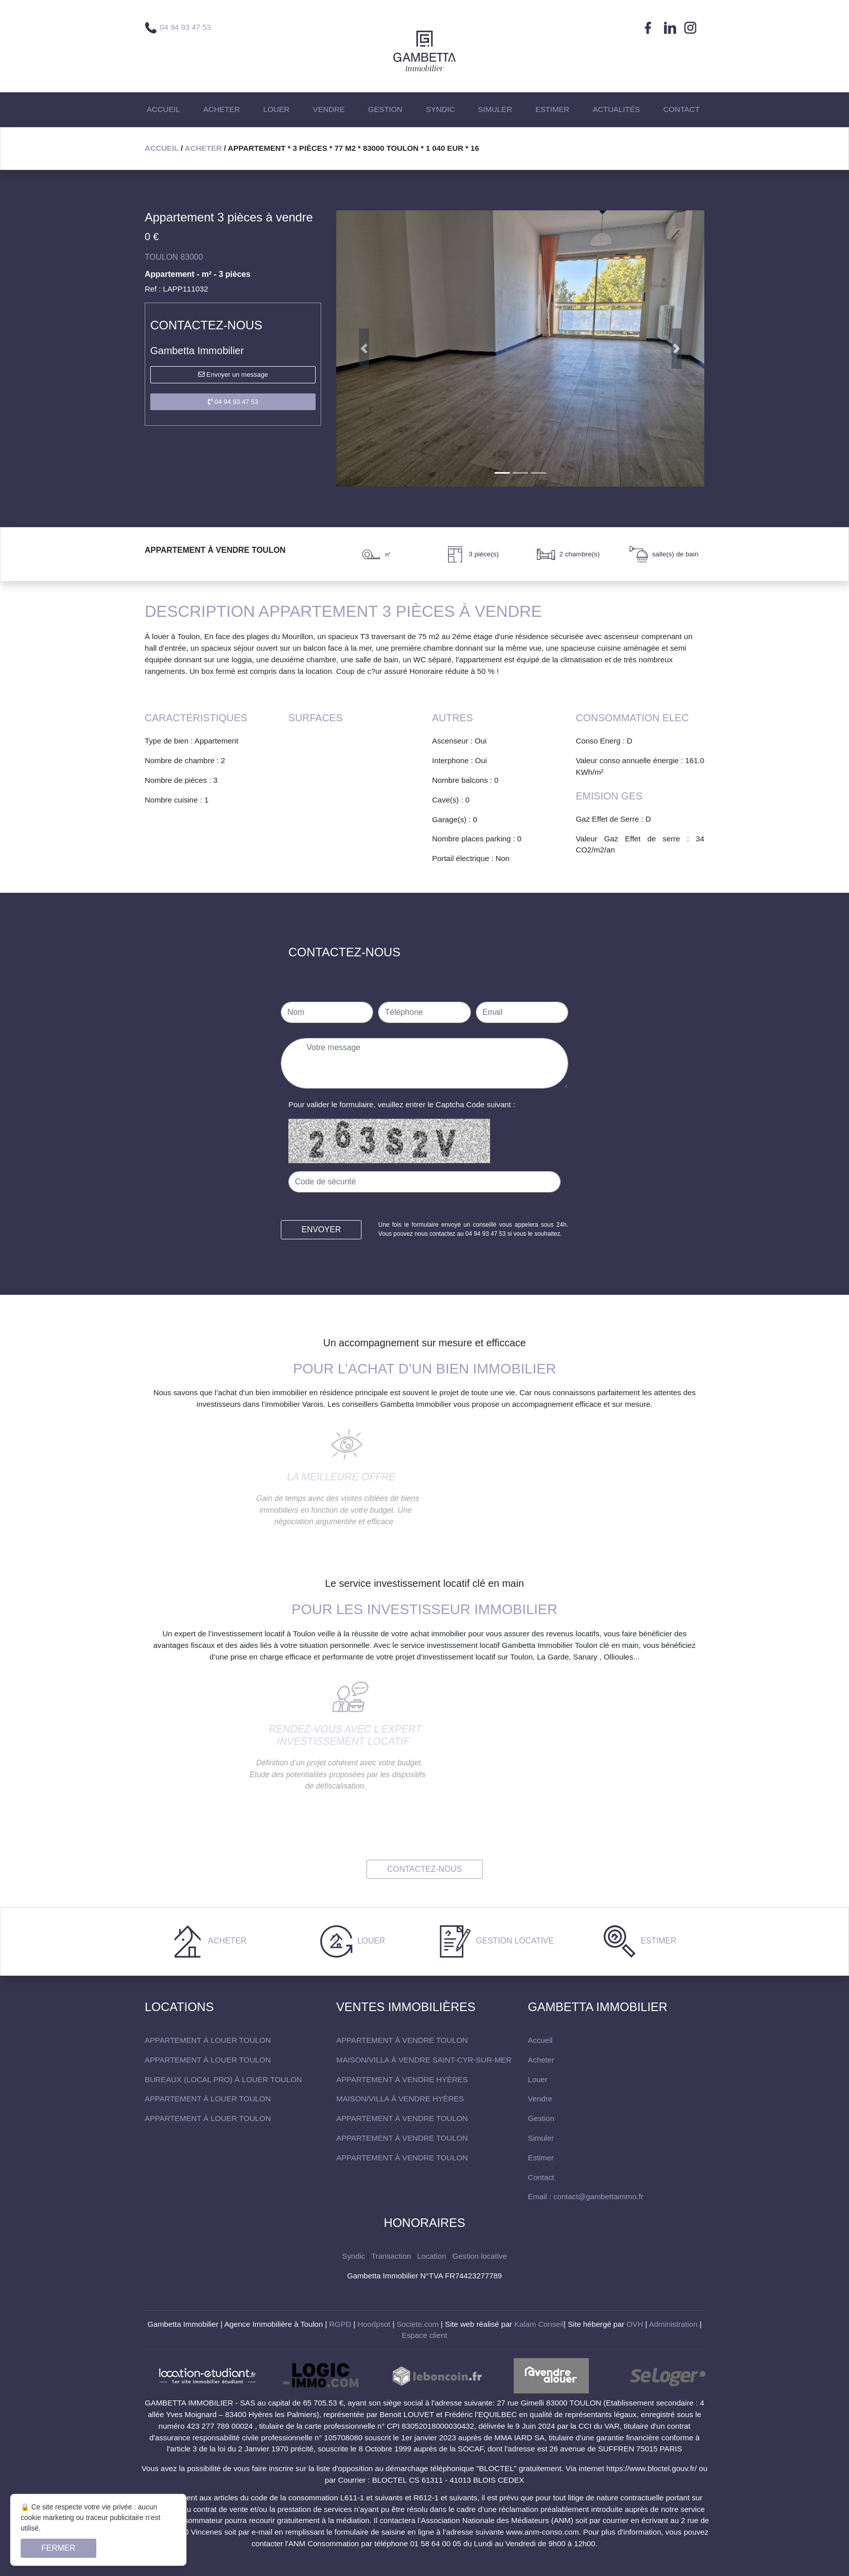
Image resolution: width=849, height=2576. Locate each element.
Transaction (391, 2256)
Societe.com (418, 2324)
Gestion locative (514, 1940)
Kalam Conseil (539, 2324)
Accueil (161, 148)
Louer (370, 1940)
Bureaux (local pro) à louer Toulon (223, 2079)
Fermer (58, 2548)
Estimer (657, 1940)
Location (431, 2256)
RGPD (340, 2324)
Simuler (541, 2138)
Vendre (540, 2098)
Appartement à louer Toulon (208, 2040)
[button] (364, 348)
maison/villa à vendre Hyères (400, 2098)
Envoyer (321, 1229)
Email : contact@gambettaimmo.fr (585, 2196)
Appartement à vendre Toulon (402, 2040)
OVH (635, 2324)
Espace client (424, 2335)
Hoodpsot (373, 2324)
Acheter (203, 148)
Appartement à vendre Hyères (402, 2079)
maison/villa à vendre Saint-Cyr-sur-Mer (424, 2059)
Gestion (541, 2118)
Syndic (354, 2256)
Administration (673, 2324)
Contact (541, 2177)
